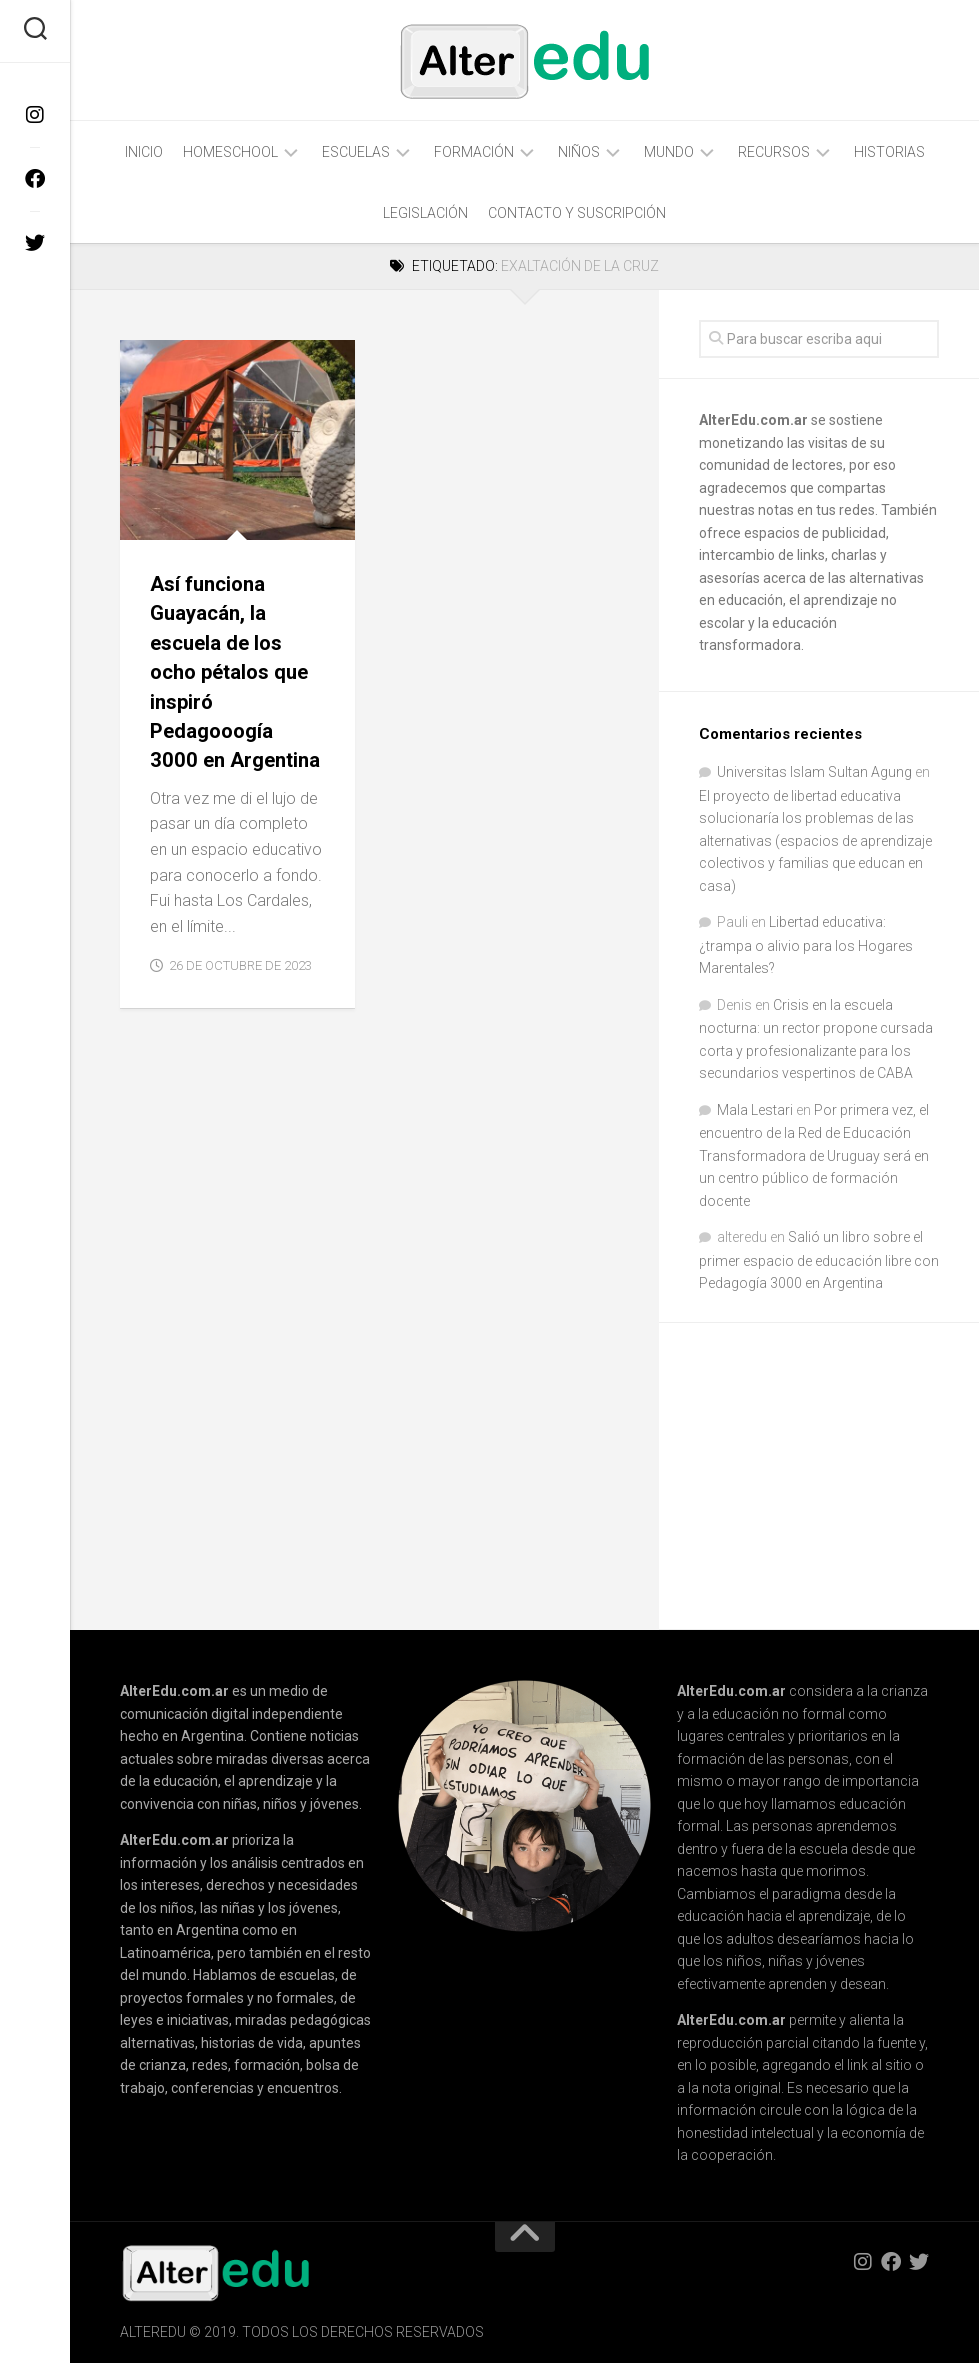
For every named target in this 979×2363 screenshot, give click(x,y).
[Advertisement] (839, 1478)
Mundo (669, 152)
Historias (889, 152)
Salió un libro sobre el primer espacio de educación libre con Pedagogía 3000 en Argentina (819, 1260)
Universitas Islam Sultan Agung (814, 772)
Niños (579, 152)
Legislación (425, 213)
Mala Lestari (755, 1110)
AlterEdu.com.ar (753, 420)
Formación (474, 152)
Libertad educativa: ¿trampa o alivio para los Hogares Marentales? (806, 945)
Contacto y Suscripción (577, 213)
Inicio (144, 152)
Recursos (774, 152)
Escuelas (356, 152)
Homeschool (230, 152)
